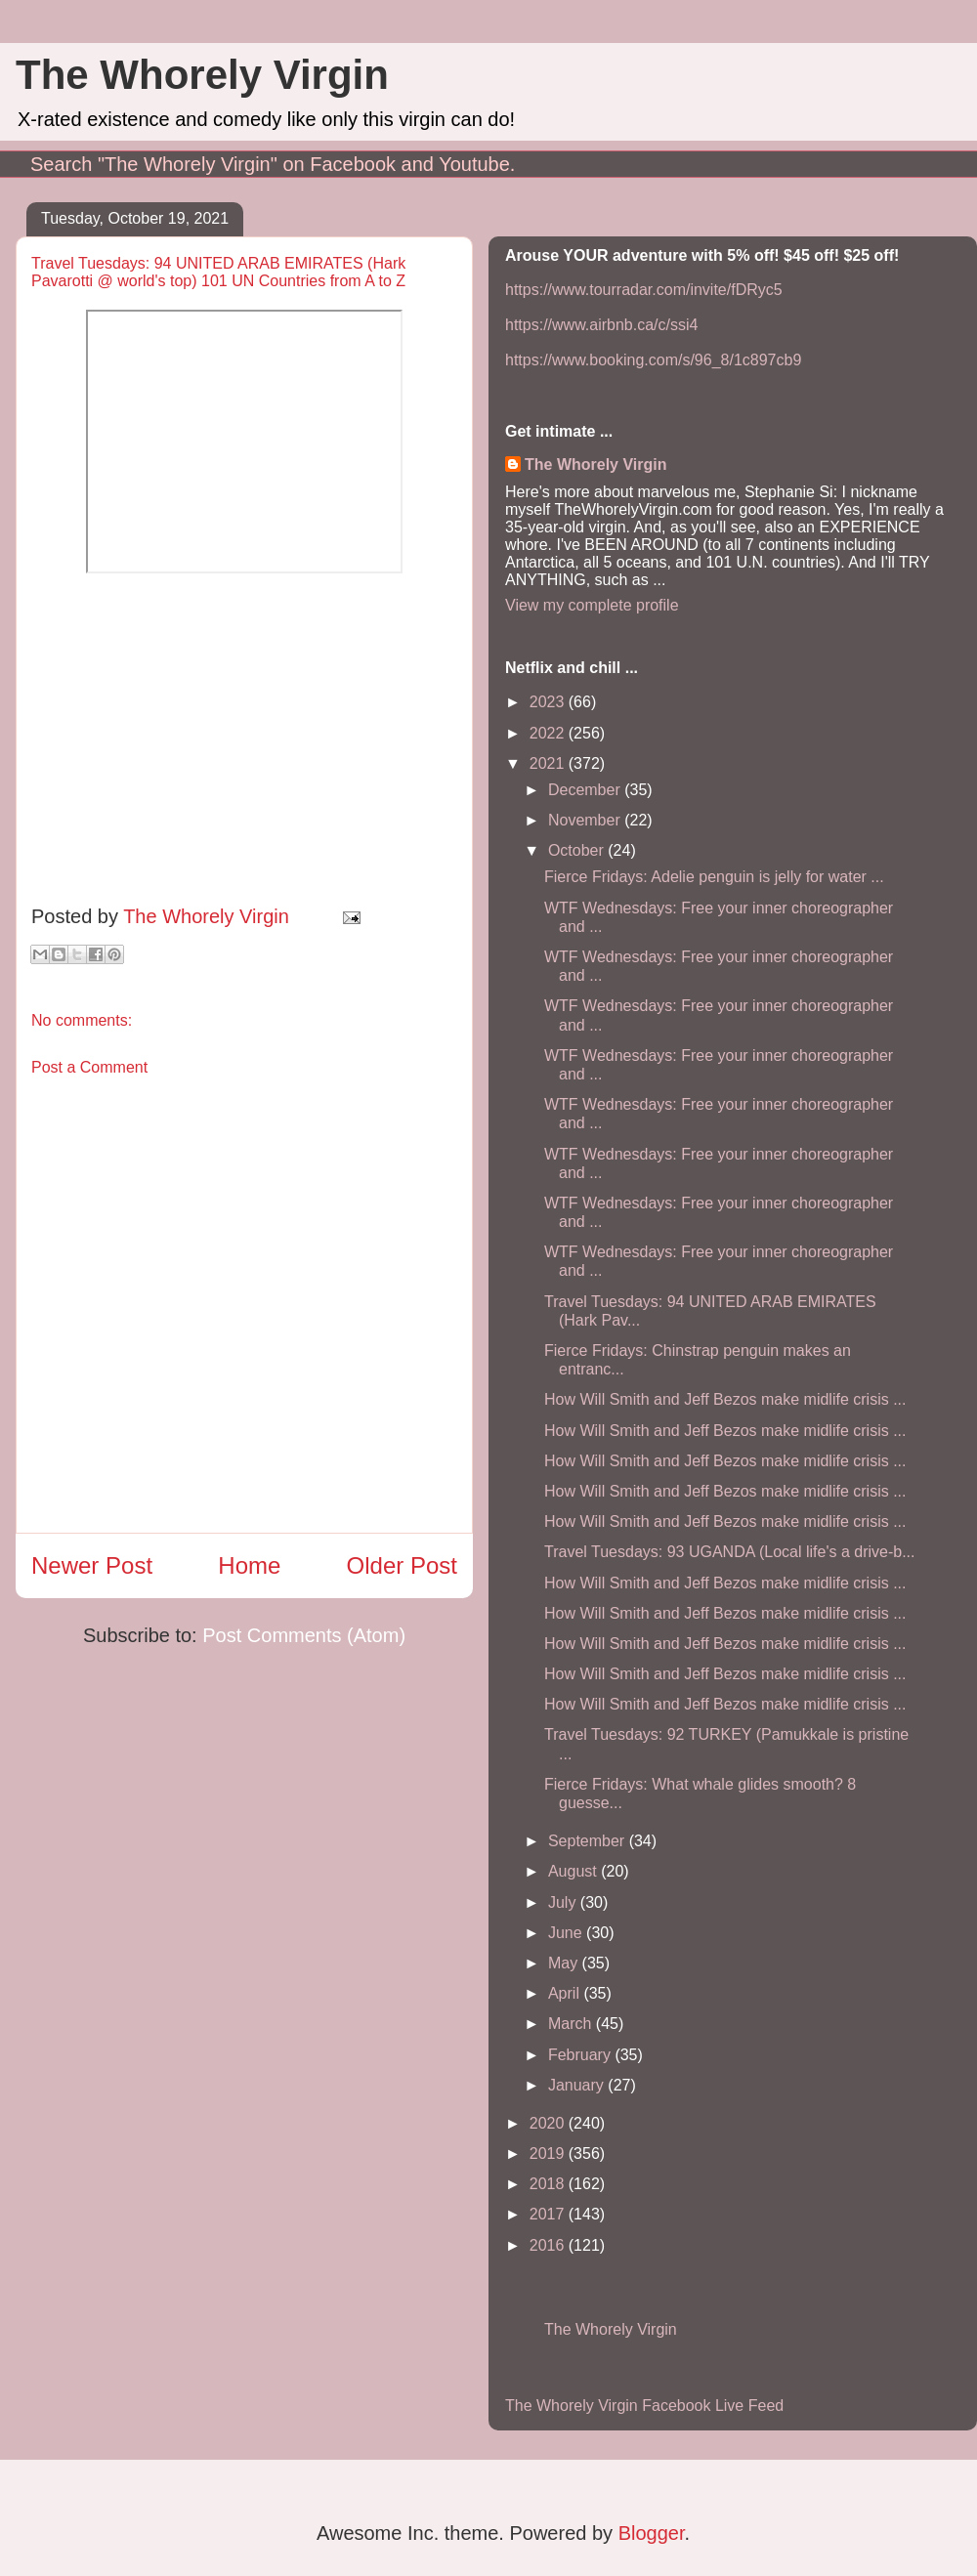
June (567, 1932)
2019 (549, 2153)
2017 (549, 2214)
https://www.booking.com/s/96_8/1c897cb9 (653, 360)
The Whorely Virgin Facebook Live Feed (644, 2405)
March (572, 2023)
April (565, 1993)
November (586, 820)
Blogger (651, 2533)
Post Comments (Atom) (303, 1635)
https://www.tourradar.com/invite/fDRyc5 (644, 289)
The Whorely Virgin (202, 75)
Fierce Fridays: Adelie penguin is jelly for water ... (714, 876)
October (578, 850)
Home (249, 1565)
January (578, 2085)
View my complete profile (592, 605)
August (574, 1871)
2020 (549, 2123)
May (565, 1963)
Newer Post (91, 1565)
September (588, 1841)
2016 (549, 2245)
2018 (549, 2183)
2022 (549, 733)
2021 (549, 763)
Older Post (402, 1565)
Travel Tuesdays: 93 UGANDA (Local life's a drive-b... (729, 1551)
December (586, 789)
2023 (549, 702)
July (564, 1902)
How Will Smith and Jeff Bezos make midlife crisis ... (725, 1399)
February (581, 2055)
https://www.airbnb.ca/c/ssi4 (601, 325)
